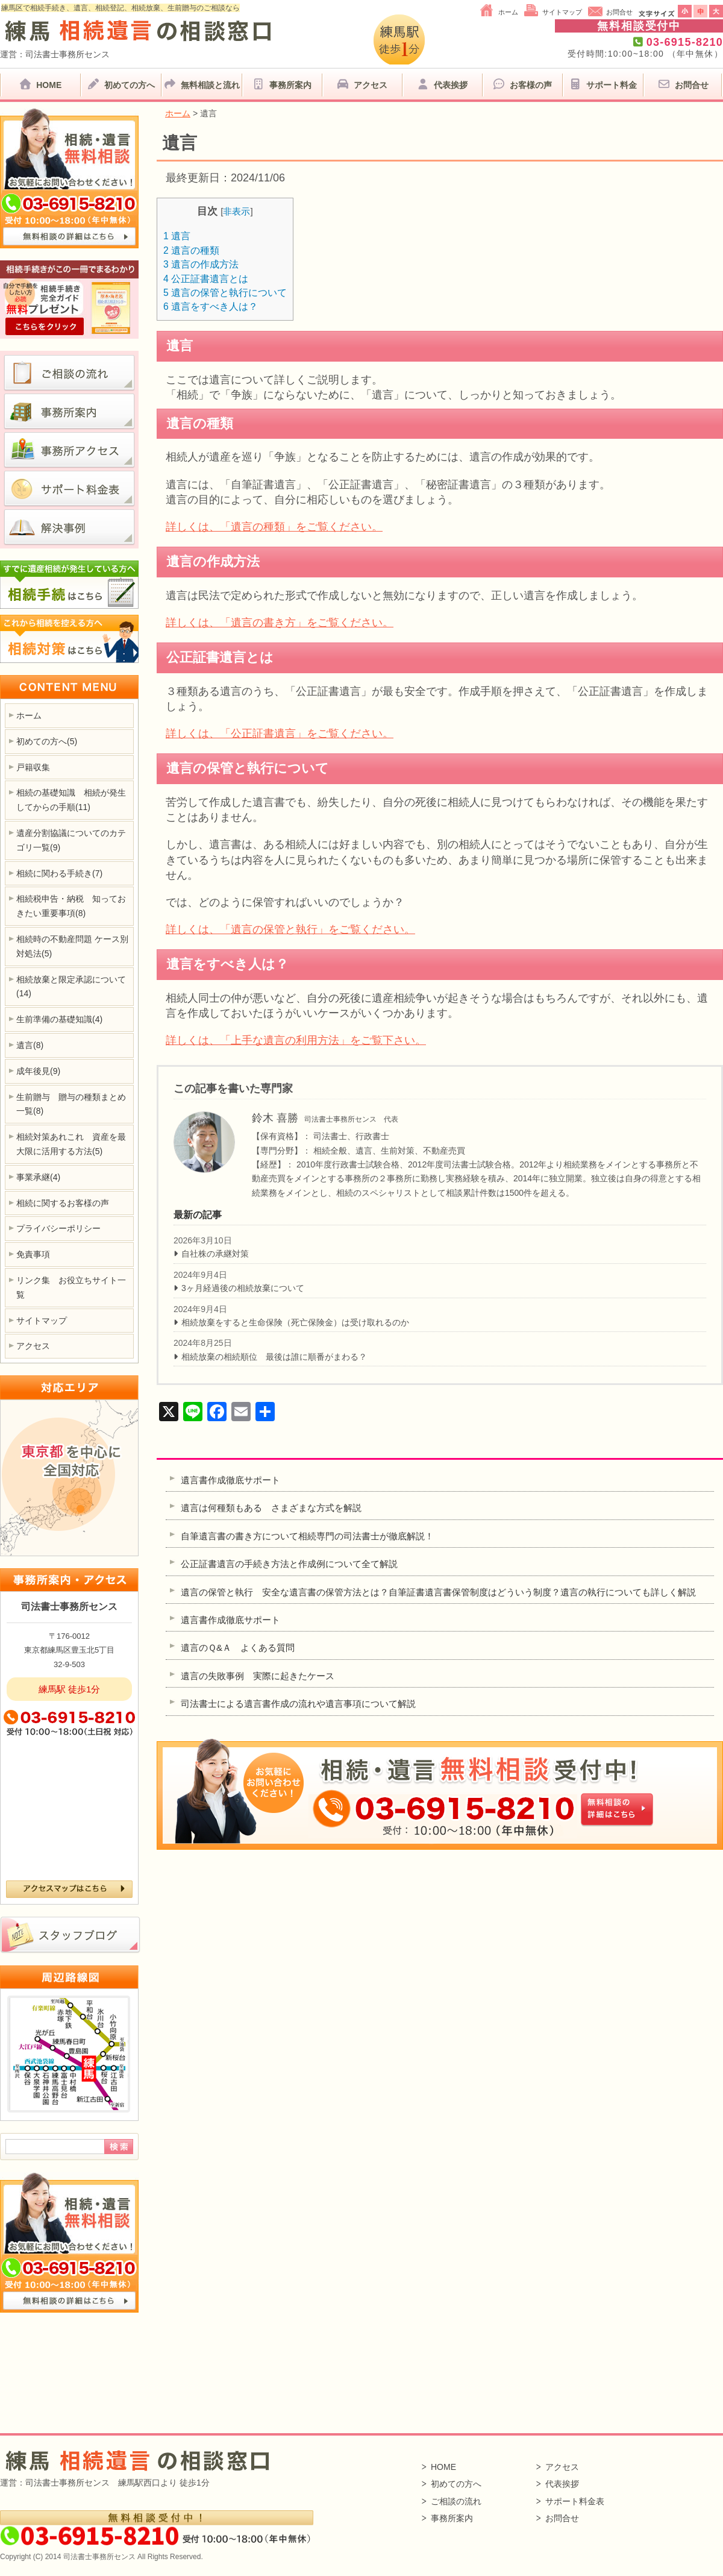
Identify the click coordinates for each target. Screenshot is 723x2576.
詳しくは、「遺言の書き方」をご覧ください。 (279, 623)
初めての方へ (120, 84)
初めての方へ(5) (46, 741)
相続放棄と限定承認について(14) (71, 987)
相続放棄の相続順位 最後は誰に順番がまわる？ (274, 1357)
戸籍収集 (33, 767)
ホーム (508, 12)
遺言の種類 (191, 250)
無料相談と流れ (201, 84)
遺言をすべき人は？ (210, 306)
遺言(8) (29, 1045)
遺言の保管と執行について (225, 292)
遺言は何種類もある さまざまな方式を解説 (271, 1508)
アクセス (362, 84)
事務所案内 (282, 84)
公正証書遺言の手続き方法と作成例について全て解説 (289, 1564)
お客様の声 (522, 84)
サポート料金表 (574, 2501)
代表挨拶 (442, 84)
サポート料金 (602, 84)
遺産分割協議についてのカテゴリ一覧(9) (71, 840)
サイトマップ (562, 12)
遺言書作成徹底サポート (230, 1480)
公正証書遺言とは (205, 279)
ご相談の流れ (456, 2501)
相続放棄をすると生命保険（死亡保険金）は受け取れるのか (295, 1322)
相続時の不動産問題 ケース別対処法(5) (72, 946)
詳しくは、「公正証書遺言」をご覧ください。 (279, 733)
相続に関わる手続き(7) (59, 873)
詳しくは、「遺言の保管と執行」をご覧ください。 (290, 929)
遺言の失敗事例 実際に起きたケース (257, 1676)
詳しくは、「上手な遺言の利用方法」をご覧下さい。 (296, 1040)
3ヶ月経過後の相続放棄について (242, 1288)
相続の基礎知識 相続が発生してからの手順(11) (71, 800)
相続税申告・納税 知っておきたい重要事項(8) (71, 906)
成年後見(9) (38, 1071)
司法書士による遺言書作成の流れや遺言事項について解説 (298, 1703)
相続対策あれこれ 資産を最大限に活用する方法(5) (71, 1144)
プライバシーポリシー (58, 1228)
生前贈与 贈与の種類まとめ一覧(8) (71, 1104)
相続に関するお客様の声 (62, 1203)
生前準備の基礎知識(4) (59, 1019)
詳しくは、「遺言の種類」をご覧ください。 (274, 527)
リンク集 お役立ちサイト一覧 (71, 1287)
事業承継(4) (38, 1177)
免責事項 (33, 1254)
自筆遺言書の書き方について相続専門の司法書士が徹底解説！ (307, 1536)
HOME (40, 84)
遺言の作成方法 (201, 264)
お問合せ (619, 12)
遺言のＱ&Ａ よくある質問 (238, 1647)
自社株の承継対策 (215, 1253)
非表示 (236, 211)
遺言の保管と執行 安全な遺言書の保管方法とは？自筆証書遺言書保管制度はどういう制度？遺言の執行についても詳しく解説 (443, 1592)
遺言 (176, 236)
